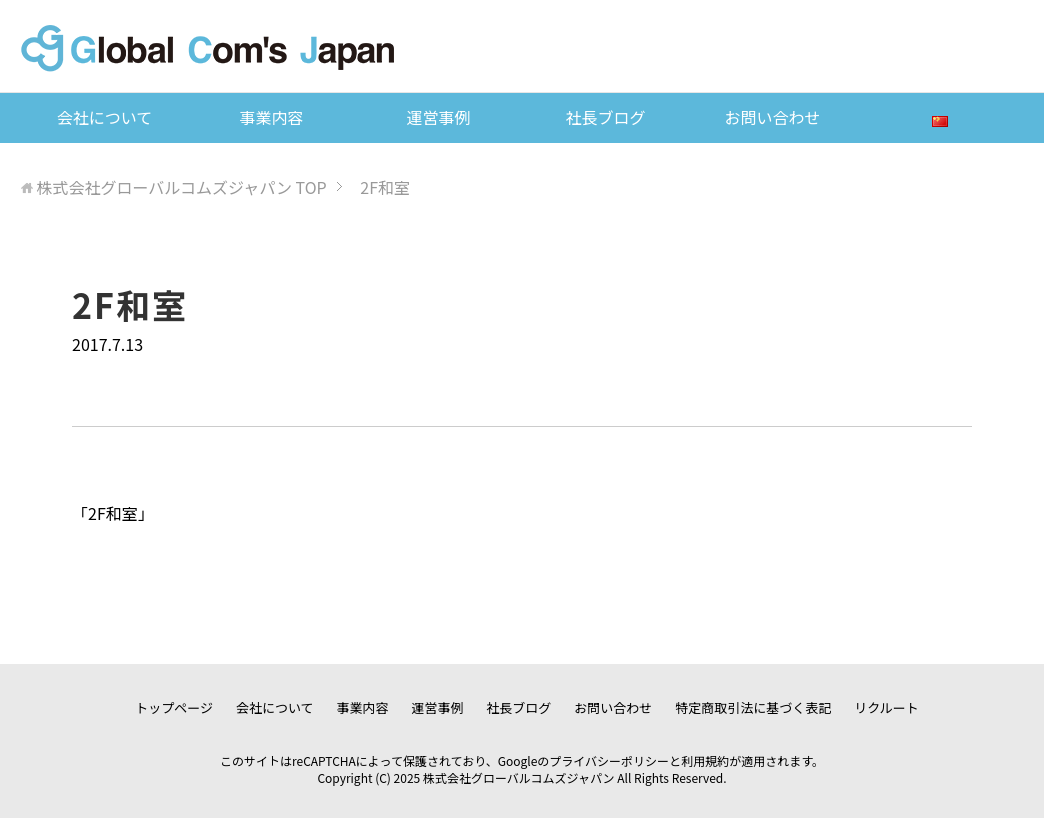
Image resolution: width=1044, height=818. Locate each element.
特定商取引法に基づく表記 (753, 707)
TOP (181, 187)
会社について (105, 117)
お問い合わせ (773, 117)
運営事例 (438, 117)
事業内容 (271, 117)
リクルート (886, 707)
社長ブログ (605, 117)
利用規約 (705, 760)
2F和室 (113, 513)
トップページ (174, 707)
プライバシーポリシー (609, 760)
